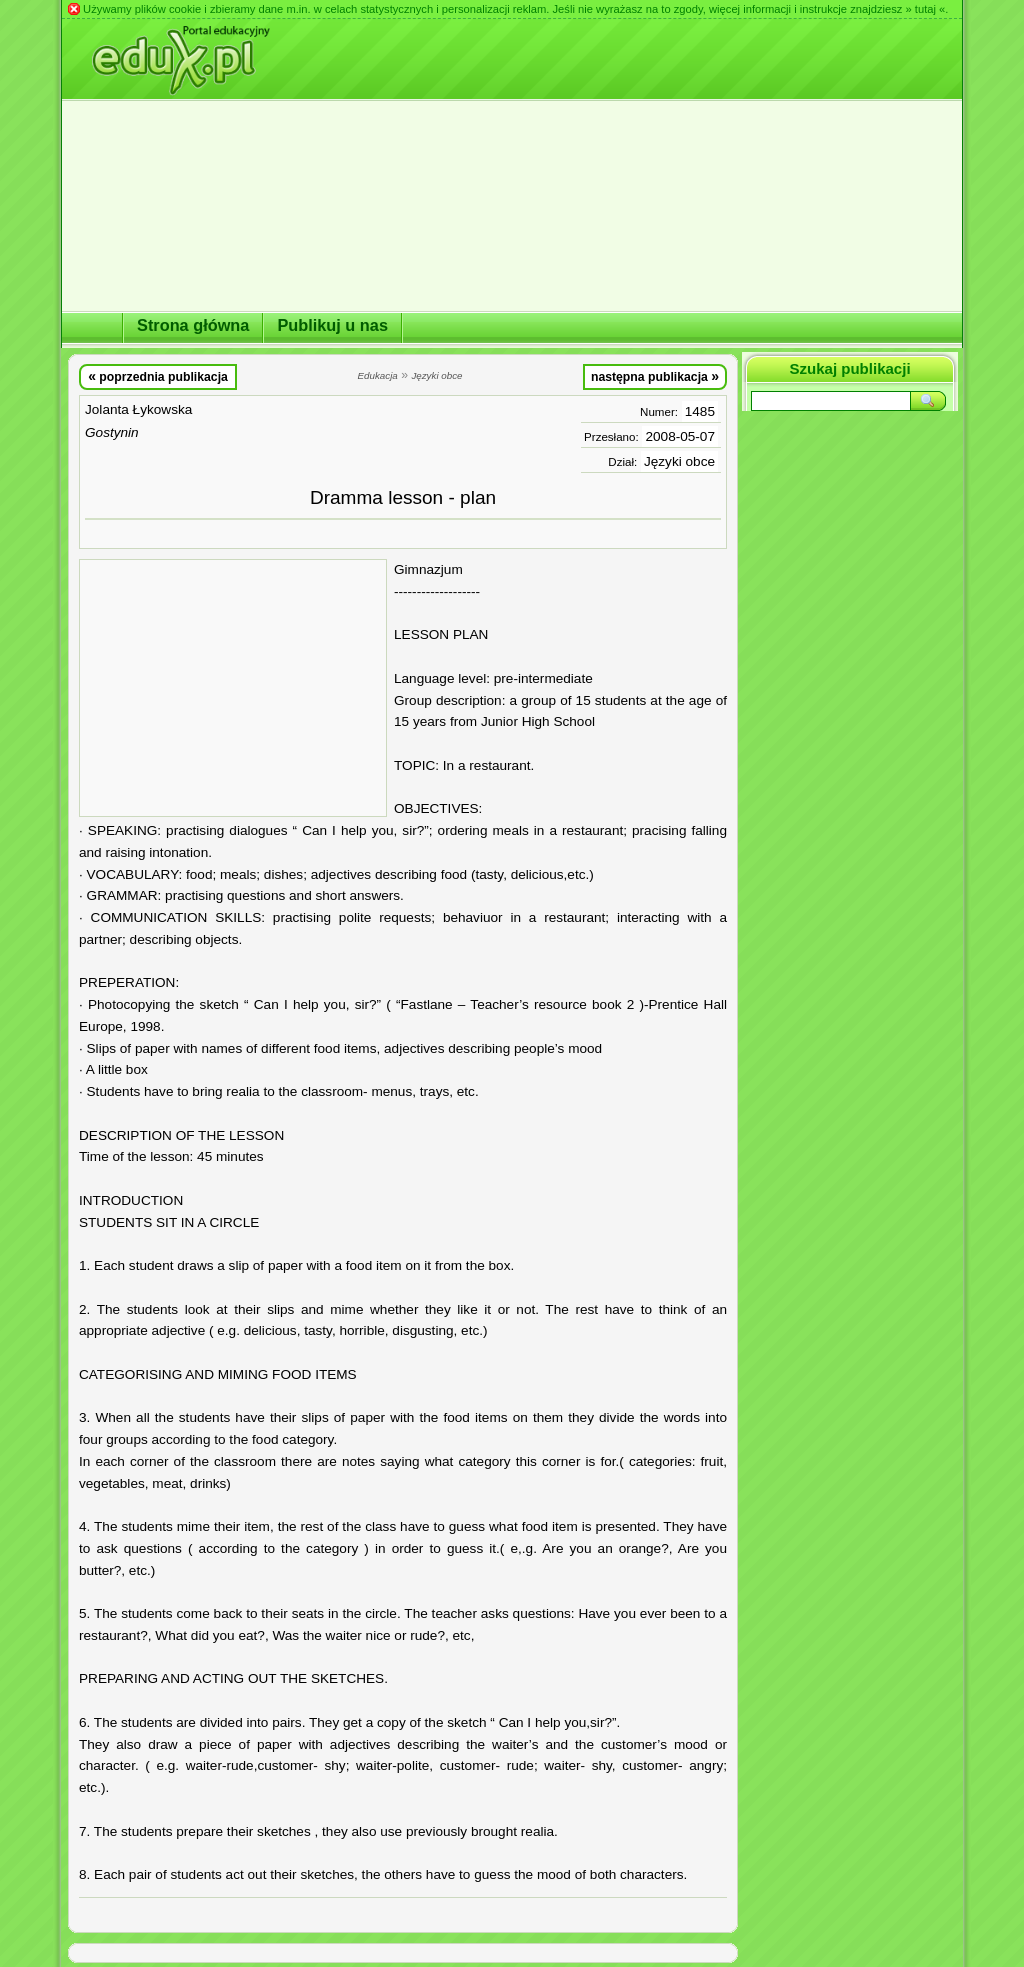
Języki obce (679, 461)
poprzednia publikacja (158, 376)
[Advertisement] (233, 688)
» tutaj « (925, 9)
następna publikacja (655, 376)
